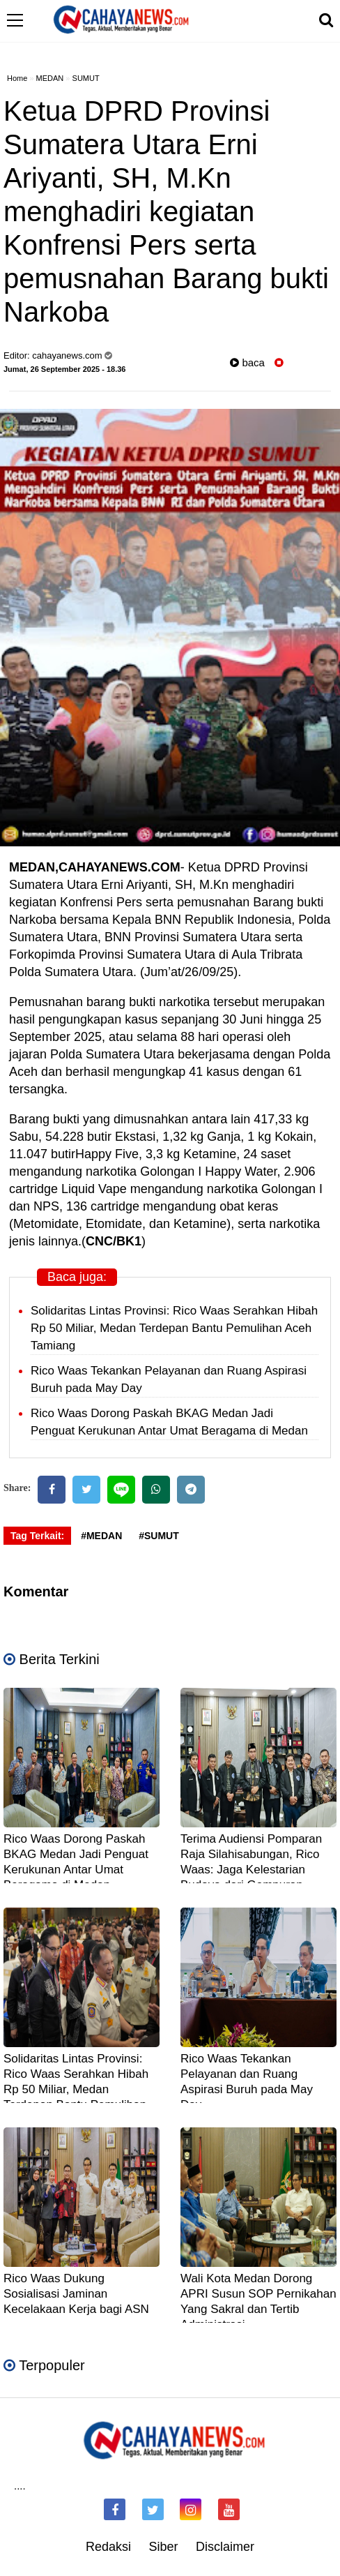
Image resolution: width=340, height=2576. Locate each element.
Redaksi (108, 2547)
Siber (163, 2547)
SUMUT (86, 78)
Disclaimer (225, 2547)
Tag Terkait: (37, 1535)
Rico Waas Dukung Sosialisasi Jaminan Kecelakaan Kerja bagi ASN (76, 2294)
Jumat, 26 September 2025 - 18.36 (64, 369)
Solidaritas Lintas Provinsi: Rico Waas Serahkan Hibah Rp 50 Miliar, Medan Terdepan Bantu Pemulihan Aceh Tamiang (174, 1328)
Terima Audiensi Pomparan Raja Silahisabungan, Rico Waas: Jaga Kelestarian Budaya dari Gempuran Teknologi (251, 1869)
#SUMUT (159, 1535)
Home (17, 78)
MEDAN (50, 78)
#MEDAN (101, 1535)
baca (247, 362)
